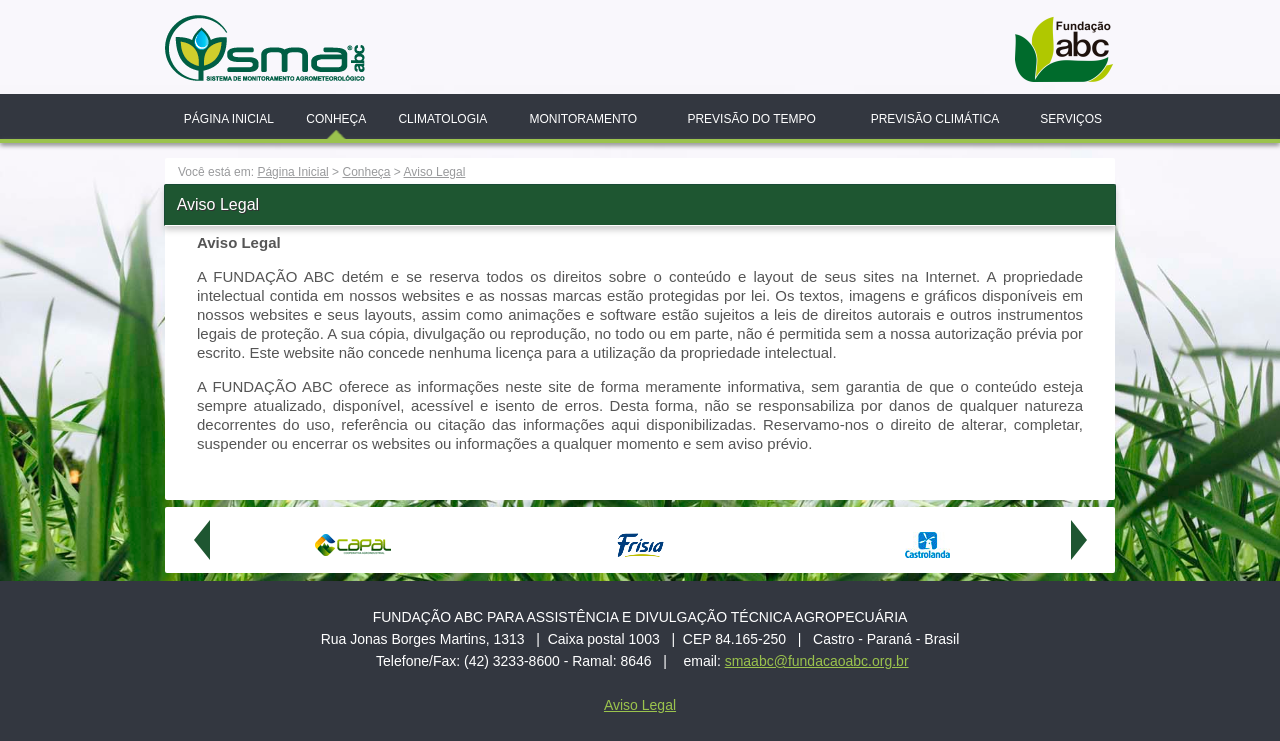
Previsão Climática (935, 119)
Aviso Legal (435, 172)
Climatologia (442, 119)
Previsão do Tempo (751, 119)
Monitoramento (583, 119)
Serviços (1071, 119)
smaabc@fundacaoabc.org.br (817, 661)
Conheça (336, 119)
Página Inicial (229, 119)
